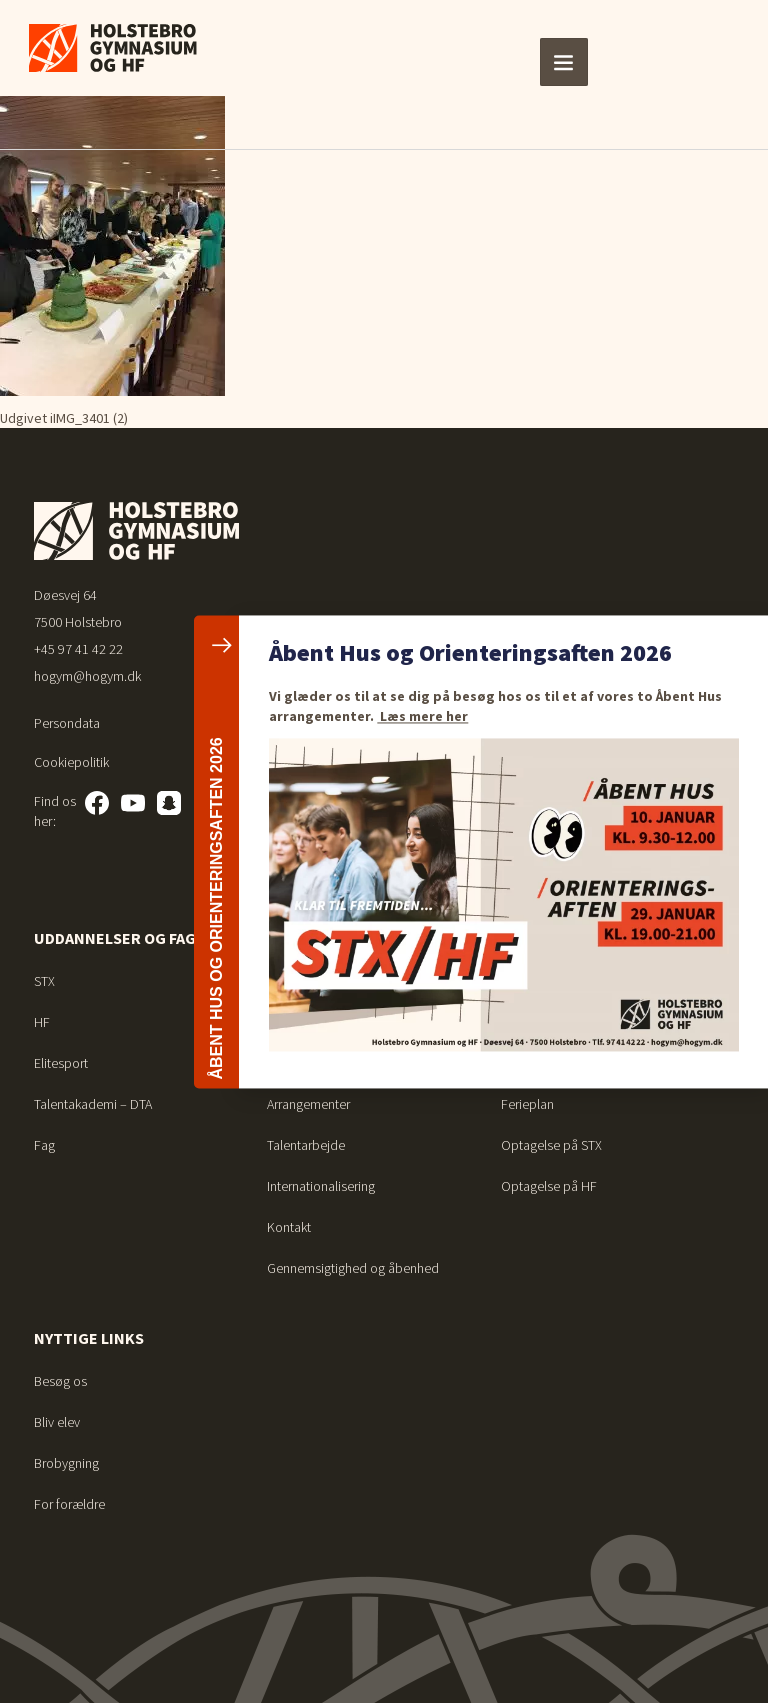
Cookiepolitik (71, 762)
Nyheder (291, 1063)
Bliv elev (57, 1422)
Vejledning (530, 1022)
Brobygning (66, 1463)
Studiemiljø (299, 981)
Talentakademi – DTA (93, 1104)
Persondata (67, 723)
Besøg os (60, 1381)
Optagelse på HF (549, 1186)
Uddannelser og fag (115, 938)
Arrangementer (308, 1104)
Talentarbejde (306, 1145)
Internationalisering (321, 1186)
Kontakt (289, 1227)
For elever (544, 938)
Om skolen (309, 938)
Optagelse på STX (551, 1145)
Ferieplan (527, 981)
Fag (44, 1145)
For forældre (69, 1504)
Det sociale (299, 1022)
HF (42, 1022)
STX (44, 981)
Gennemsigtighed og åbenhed (353, 1268)
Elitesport (61, 1063)
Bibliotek (526, 1063)
